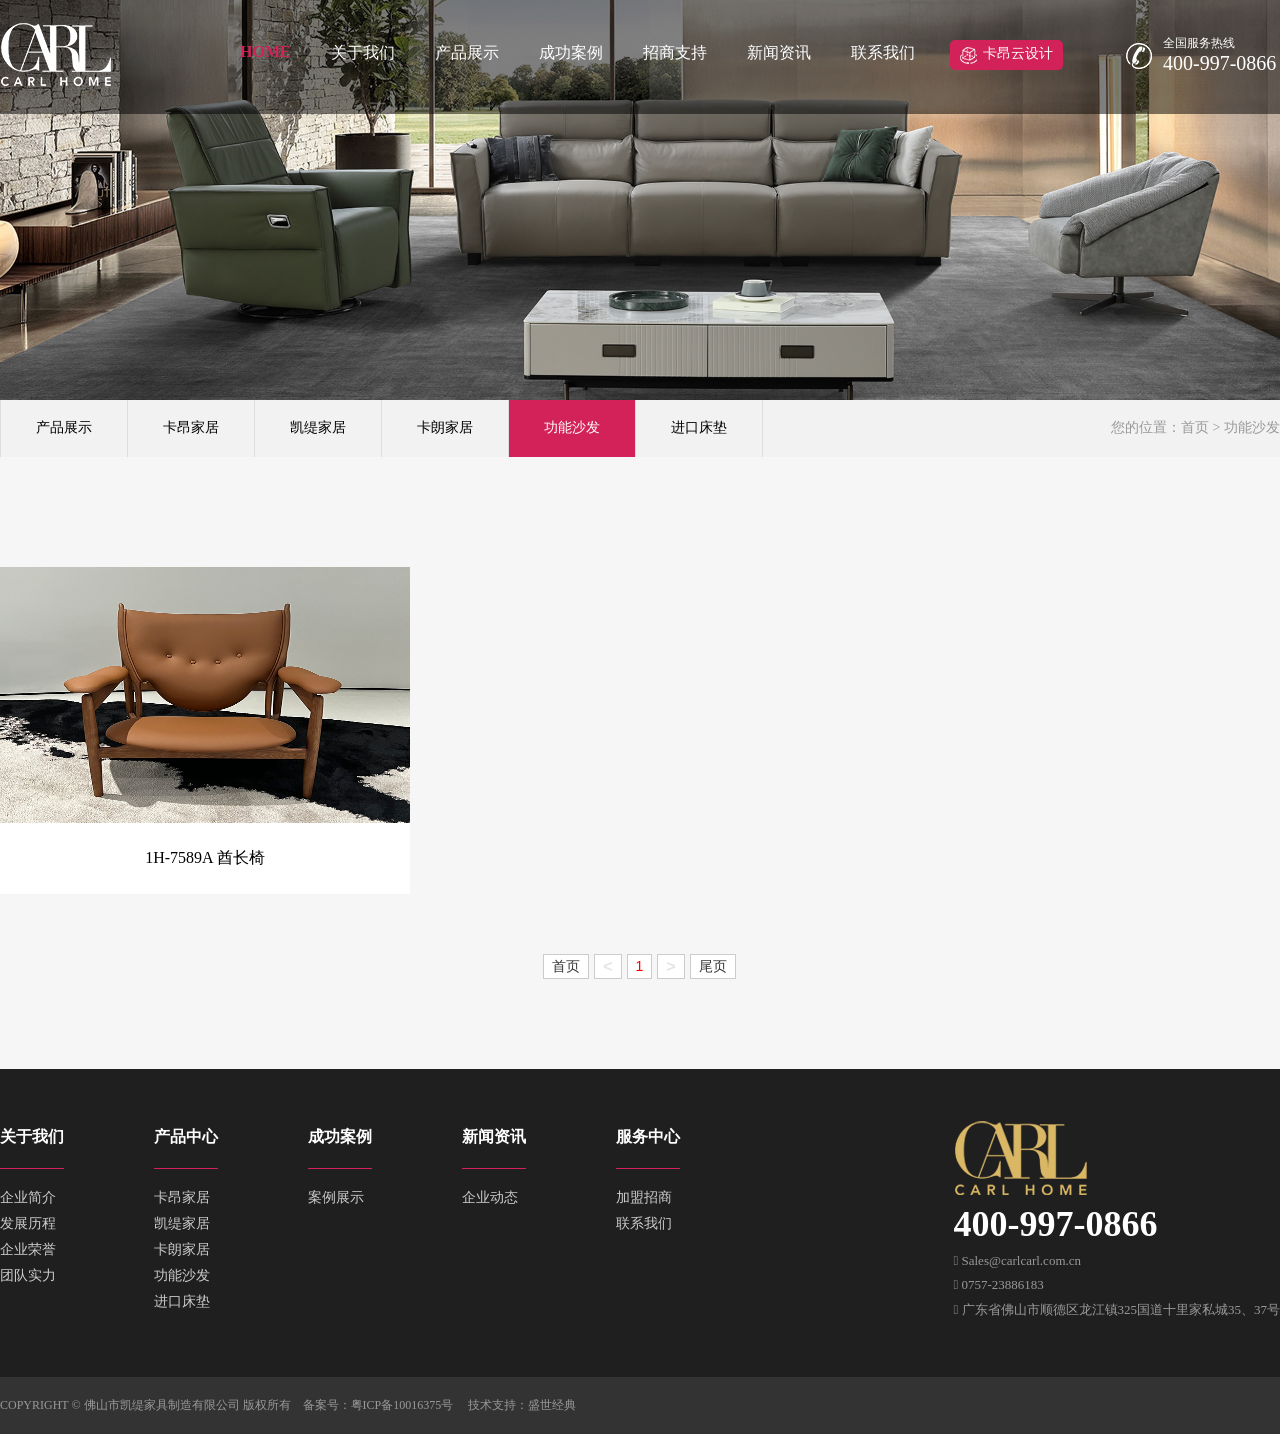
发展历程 (28, 1223)
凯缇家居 (318, 427)
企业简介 (28, 1197)
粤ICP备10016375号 (402, 1405)
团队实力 (28, 1275)
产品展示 (467, 52)
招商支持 (675, 52)
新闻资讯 (779, 52)
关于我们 (363, 52)
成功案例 (571, 52)
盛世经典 (552, 1405)
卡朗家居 (445, 427)
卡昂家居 (191, 427)
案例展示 (336, 1197)
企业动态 (490, 1197)
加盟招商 (644, 1197)
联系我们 (883, 52)
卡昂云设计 (1018, 53)
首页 (1195, 427)
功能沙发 (572, 427)
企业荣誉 (28, 1249)
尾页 (713, 966)
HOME (265, 51)
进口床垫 (699, 427)
